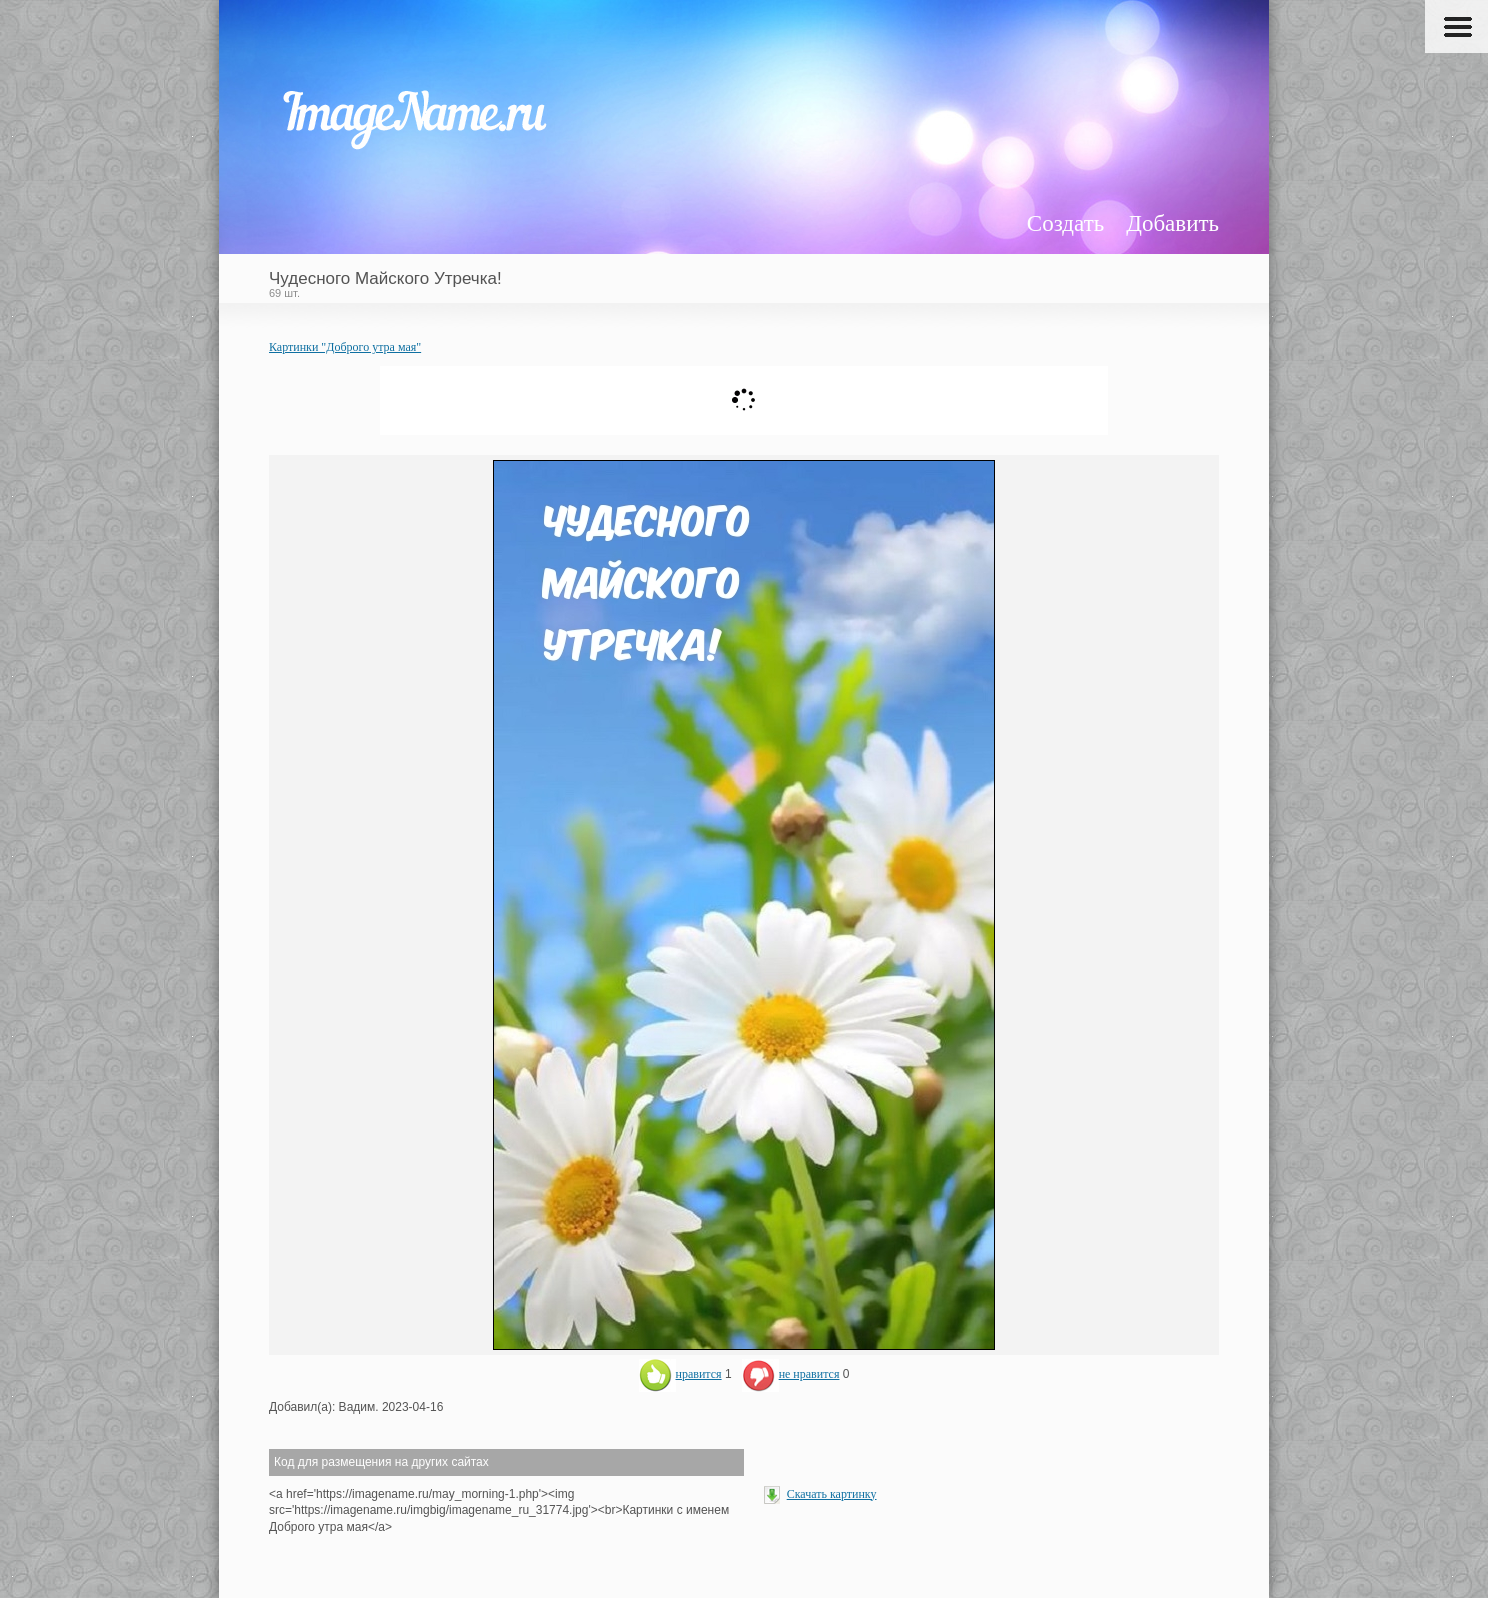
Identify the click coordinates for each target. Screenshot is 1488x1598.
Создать (1065, 223)
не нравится (791, 1374)
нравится (680, 1374)
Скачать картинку (832, 1494)
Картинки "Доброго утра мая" (345, 347)
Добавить (1172, 223)
